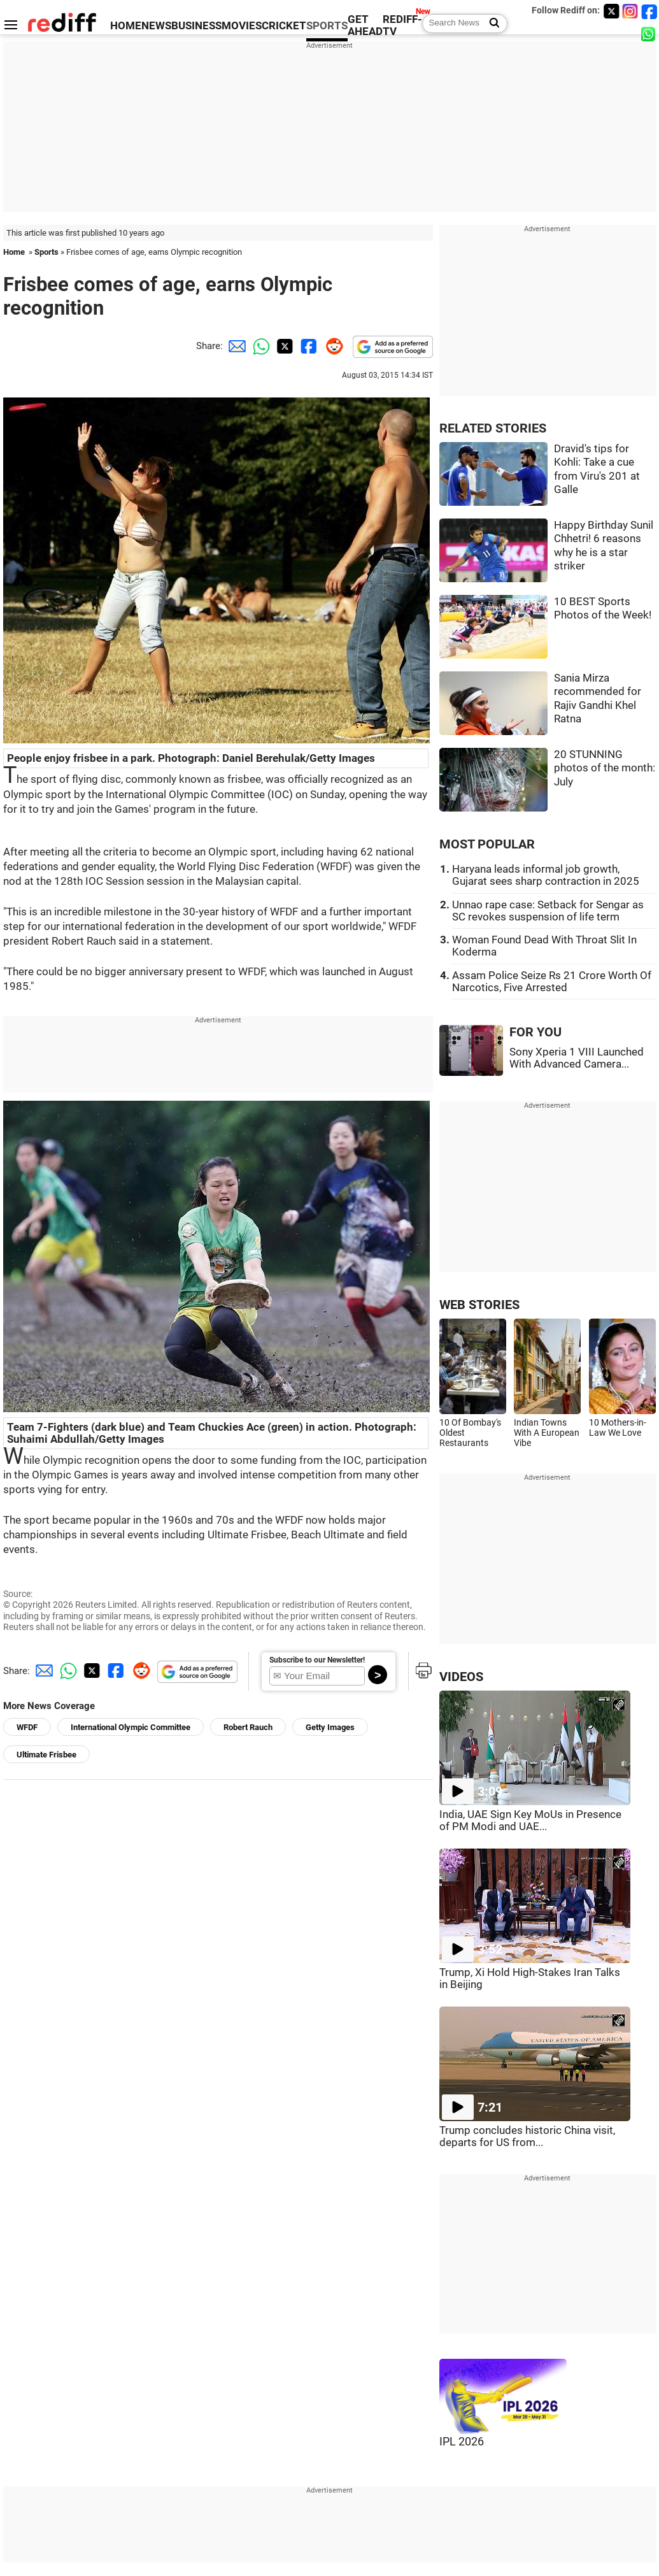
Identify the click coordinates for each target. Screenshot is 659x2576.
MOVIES (242, 26)
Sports (46, 252)
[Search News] (490, 23)
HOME (125, 26)
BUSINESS (196, 26)
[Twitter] (611, 11)
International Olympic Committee (130, 1727)
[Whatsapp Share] (259, 346)
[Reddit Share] (332, 346)
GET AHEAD (365, 25)
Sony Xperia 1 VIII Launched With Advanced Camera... (576, 1058)
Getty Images (330, 1727)
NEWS (156, 26)
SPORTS (327, 26)
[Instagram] (630, 11)
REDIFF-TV (402, 25)
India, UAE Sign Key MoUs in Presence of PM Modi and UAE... (530, 1820)
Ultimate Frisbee (46, 1754)
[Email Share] (235, 346)
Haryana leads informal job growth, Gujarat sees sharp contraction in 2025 (545, 875)
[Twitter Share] (283, 346)
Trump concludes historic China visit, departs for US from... (527, 2136)
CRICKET (284, 26)
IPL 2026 (461, 2441)
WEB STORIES (479, 1305)
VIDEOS (461, 1677)
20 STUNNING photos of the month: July (604, 768)
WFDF (27, 1727)
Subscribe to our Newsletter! (317, 1660)
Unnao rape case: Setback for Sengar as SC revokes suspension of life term (548, 911)
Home (14, 252)
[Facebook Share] (307, 346)
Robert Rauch (248, 1727)
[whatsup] (649, 33)
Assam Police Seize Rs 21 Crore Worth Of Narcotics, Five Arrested (551, 982)
